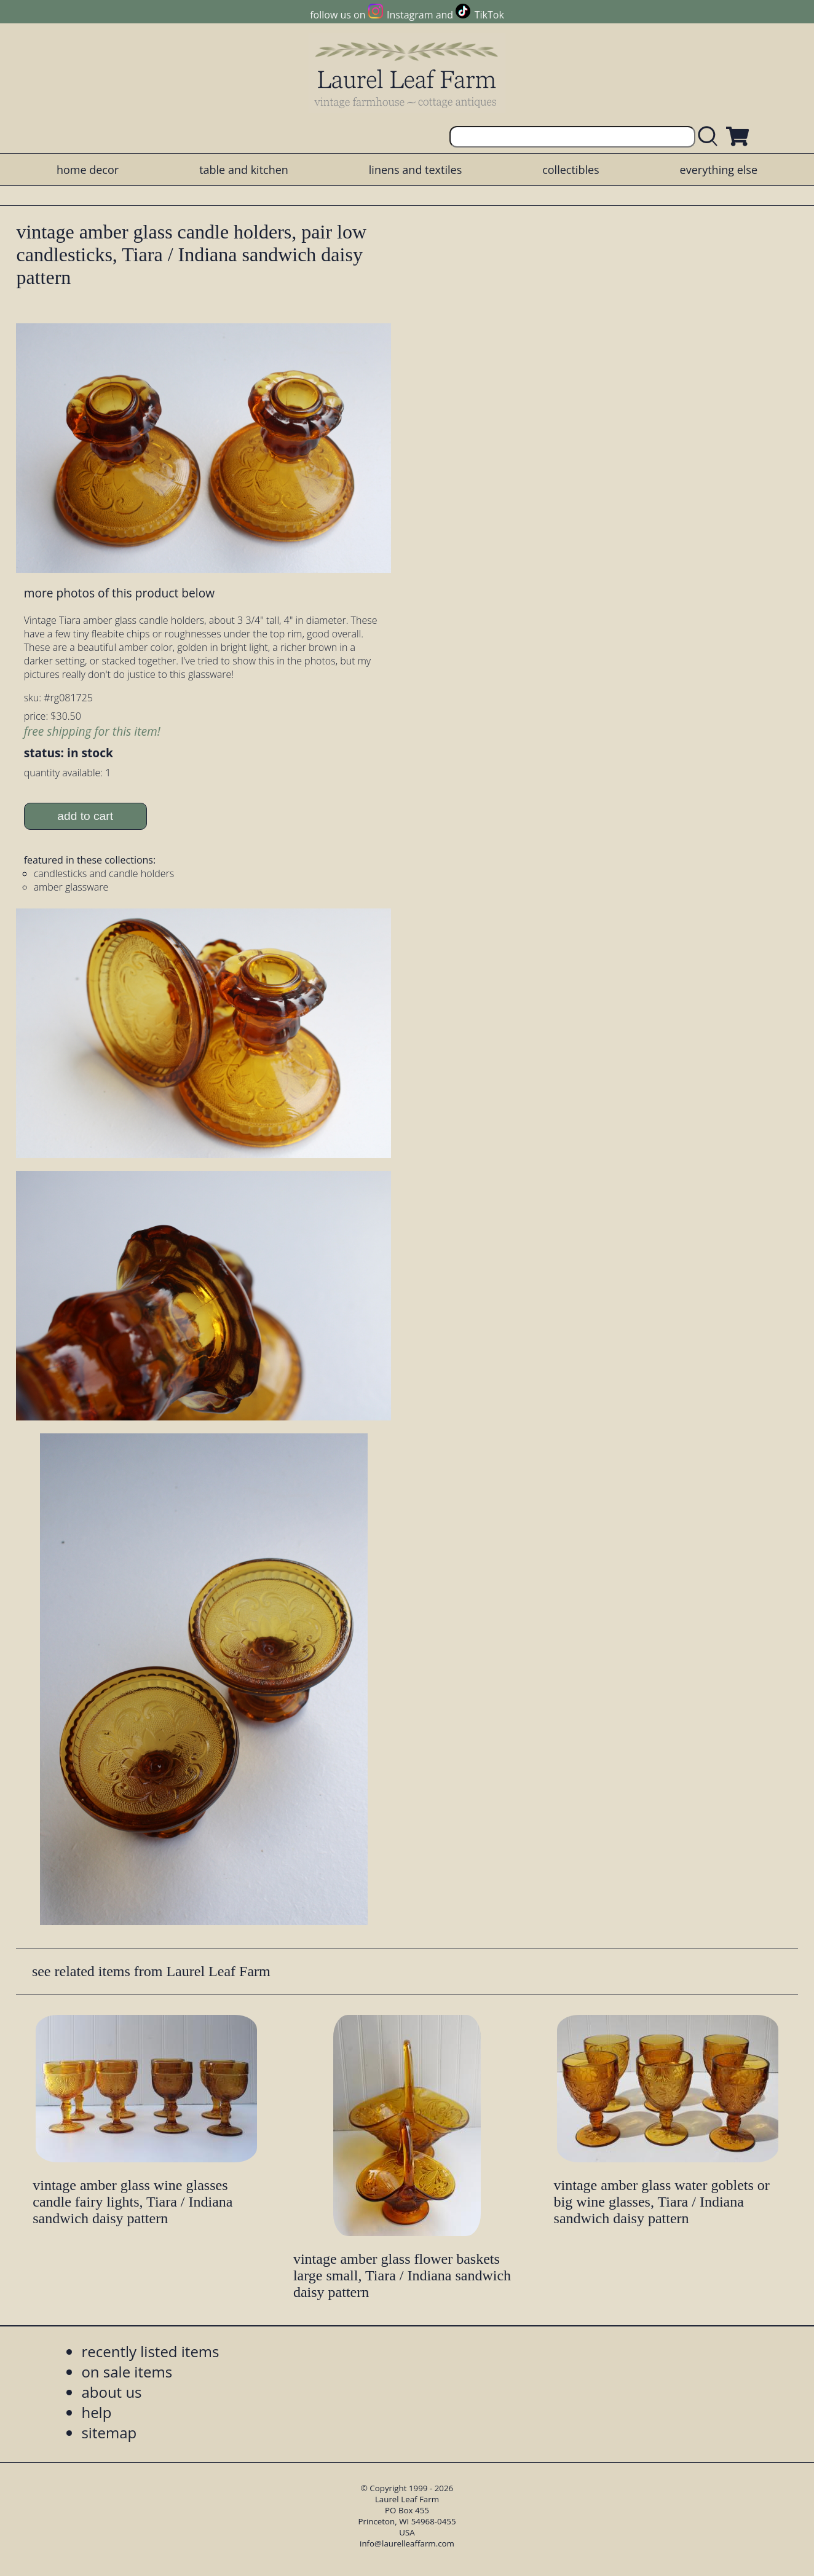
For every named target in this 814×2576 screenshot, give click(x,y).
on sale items (126, 2371)
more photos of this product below (119, 593)
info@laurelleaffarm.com (407, 2543)
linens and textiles (415, 169)
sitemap (108, 2432)
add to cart (85, 815)
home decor (88, 169)
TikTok (489, 15)
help (96, 2412)
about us (111, 2392)
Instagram (410, 15)
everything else (718, 169)
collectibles (570, 169)
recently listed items (150, 2351)
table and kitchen (243, 169)
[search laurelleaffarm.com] (710, 137)
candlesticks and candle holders (104, 873)
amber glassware (71, 887)
